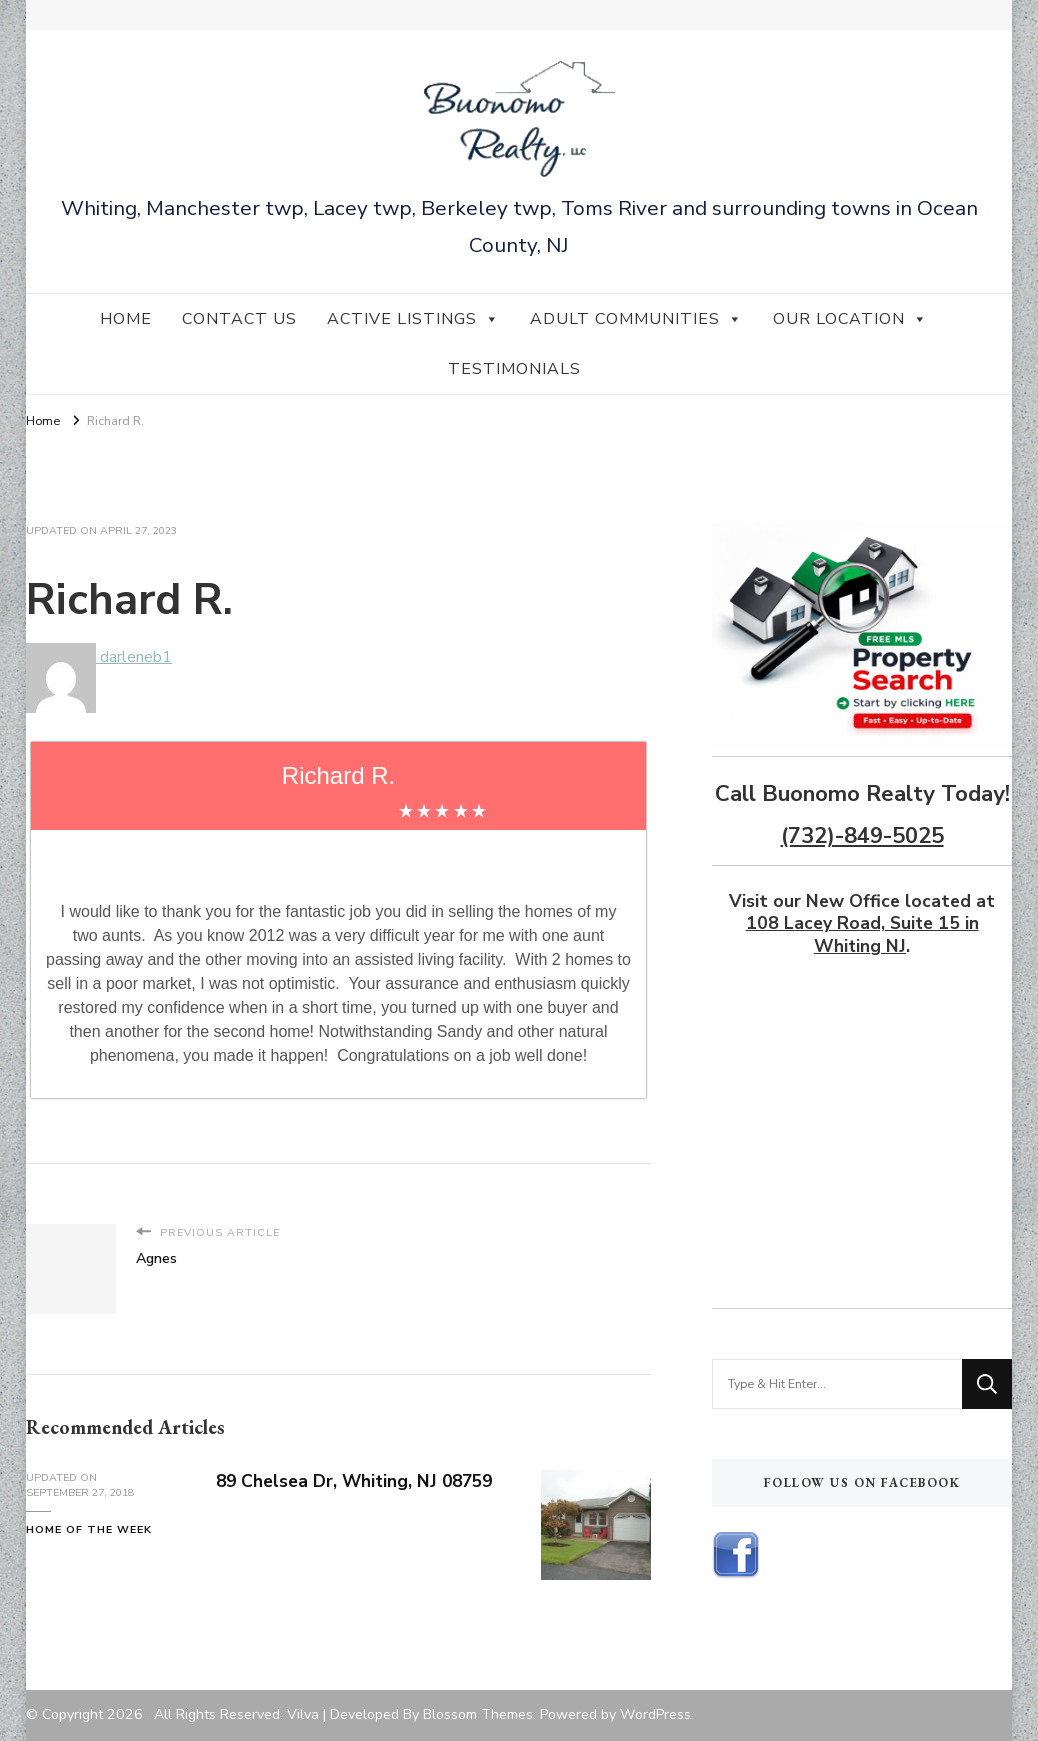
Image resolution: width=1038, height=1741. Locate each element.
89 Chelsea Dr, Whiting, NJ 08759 (358, 1481)
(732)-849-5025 (862, 836)
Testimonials (514, 369)
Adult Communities (636, 319)
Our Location (850, 319)
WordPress (655, 1714)
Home (126, 319)
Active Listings (413, 319)
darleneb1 (99, 657)
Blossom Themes (478, 1714)
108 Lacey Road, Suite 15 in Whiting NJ (862, 934)
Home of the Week (89, 1529)
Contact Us (239, 319)
